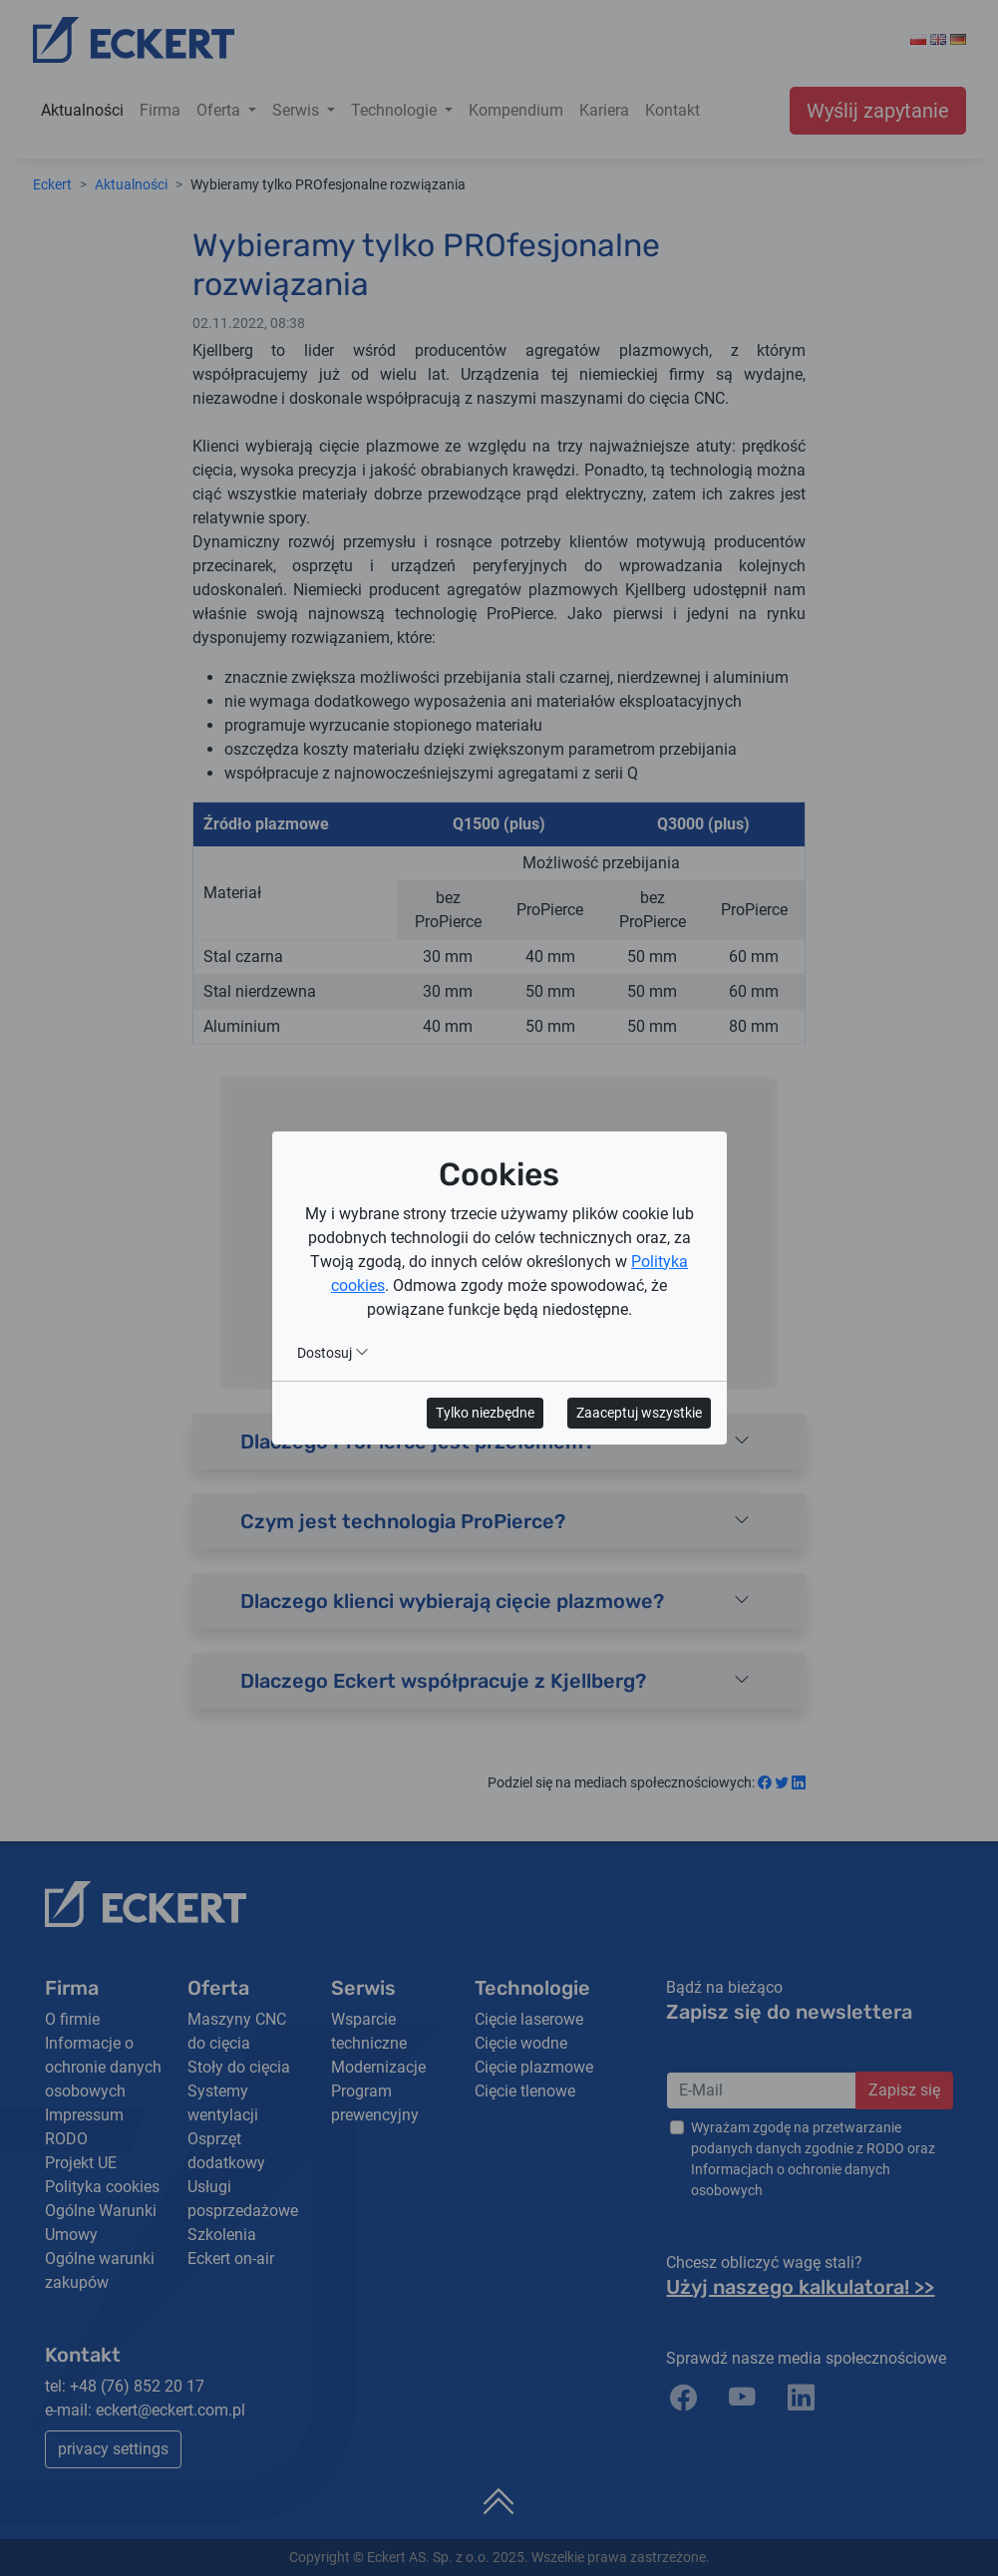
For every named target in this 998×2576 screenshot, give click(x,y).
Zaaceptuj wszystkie (639, 1413)
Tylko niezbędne (485, 1413)
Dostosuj (333, 1353)
